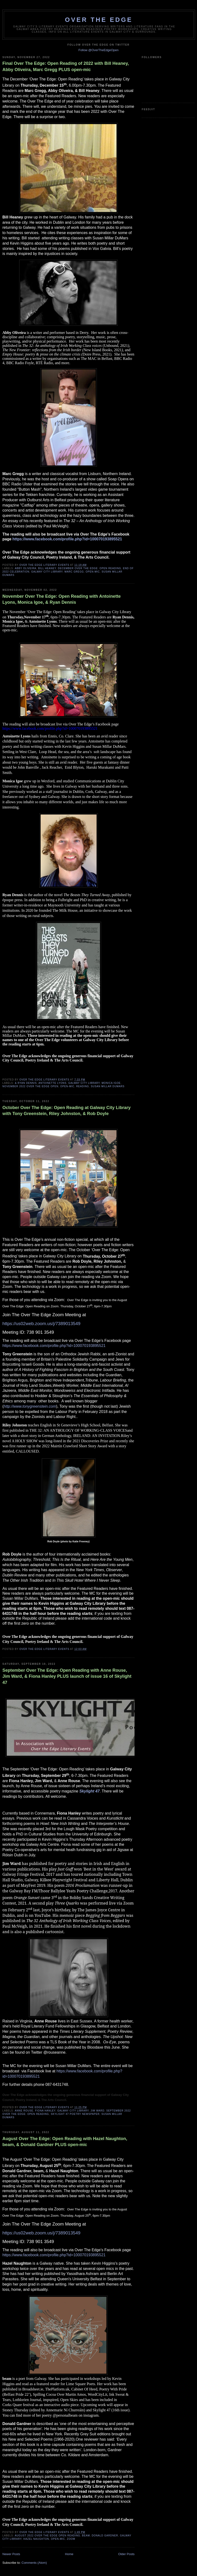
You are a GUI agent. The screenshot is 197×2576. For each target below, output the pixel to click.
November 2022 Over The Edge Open (30, 1086)
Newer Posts (11, 2554)
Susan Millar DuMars (107, 1086)
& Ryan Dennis (26, 1083)
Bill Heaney (47, 568)
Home (69, 2554)
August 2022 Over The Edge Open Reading (47, 2535)
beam (86, 2535)
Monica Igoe (111, 1083)
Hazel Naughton (36, 2539)
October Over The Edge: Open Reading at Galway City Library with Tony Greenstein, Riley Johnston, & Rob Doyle (66, 1110)
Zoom (71, 2539)
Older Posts (126, 2554)
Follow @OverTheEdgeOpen (98, 50)
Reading (82, 1086)
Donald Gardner (105, 2535)
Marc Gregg (74, 571)
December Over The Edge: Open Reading (89, 568)
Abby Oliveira (25, 568)
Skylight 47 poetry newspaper (75, 2114)
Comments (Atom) (34, 2562)
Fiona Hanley (45, 2110)
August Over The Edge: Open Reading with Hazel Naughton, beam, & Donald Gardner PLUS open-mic (64, 2141)
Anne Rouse (24, 2110)
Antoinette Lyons (52, 1083)
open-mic (93, 571)
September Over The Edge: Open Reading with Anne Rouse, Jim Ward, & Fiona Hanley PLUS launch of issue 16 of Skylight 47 (66, 1676)
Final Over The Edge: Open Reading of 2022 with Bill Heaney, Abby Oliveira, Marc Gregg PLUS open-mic (65, 66)
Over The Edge (98, 19)
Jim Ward (98, 2110)
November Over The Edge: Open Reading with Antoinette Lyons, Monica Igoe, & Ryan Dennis (61, 599)
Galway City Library (47, 571)
